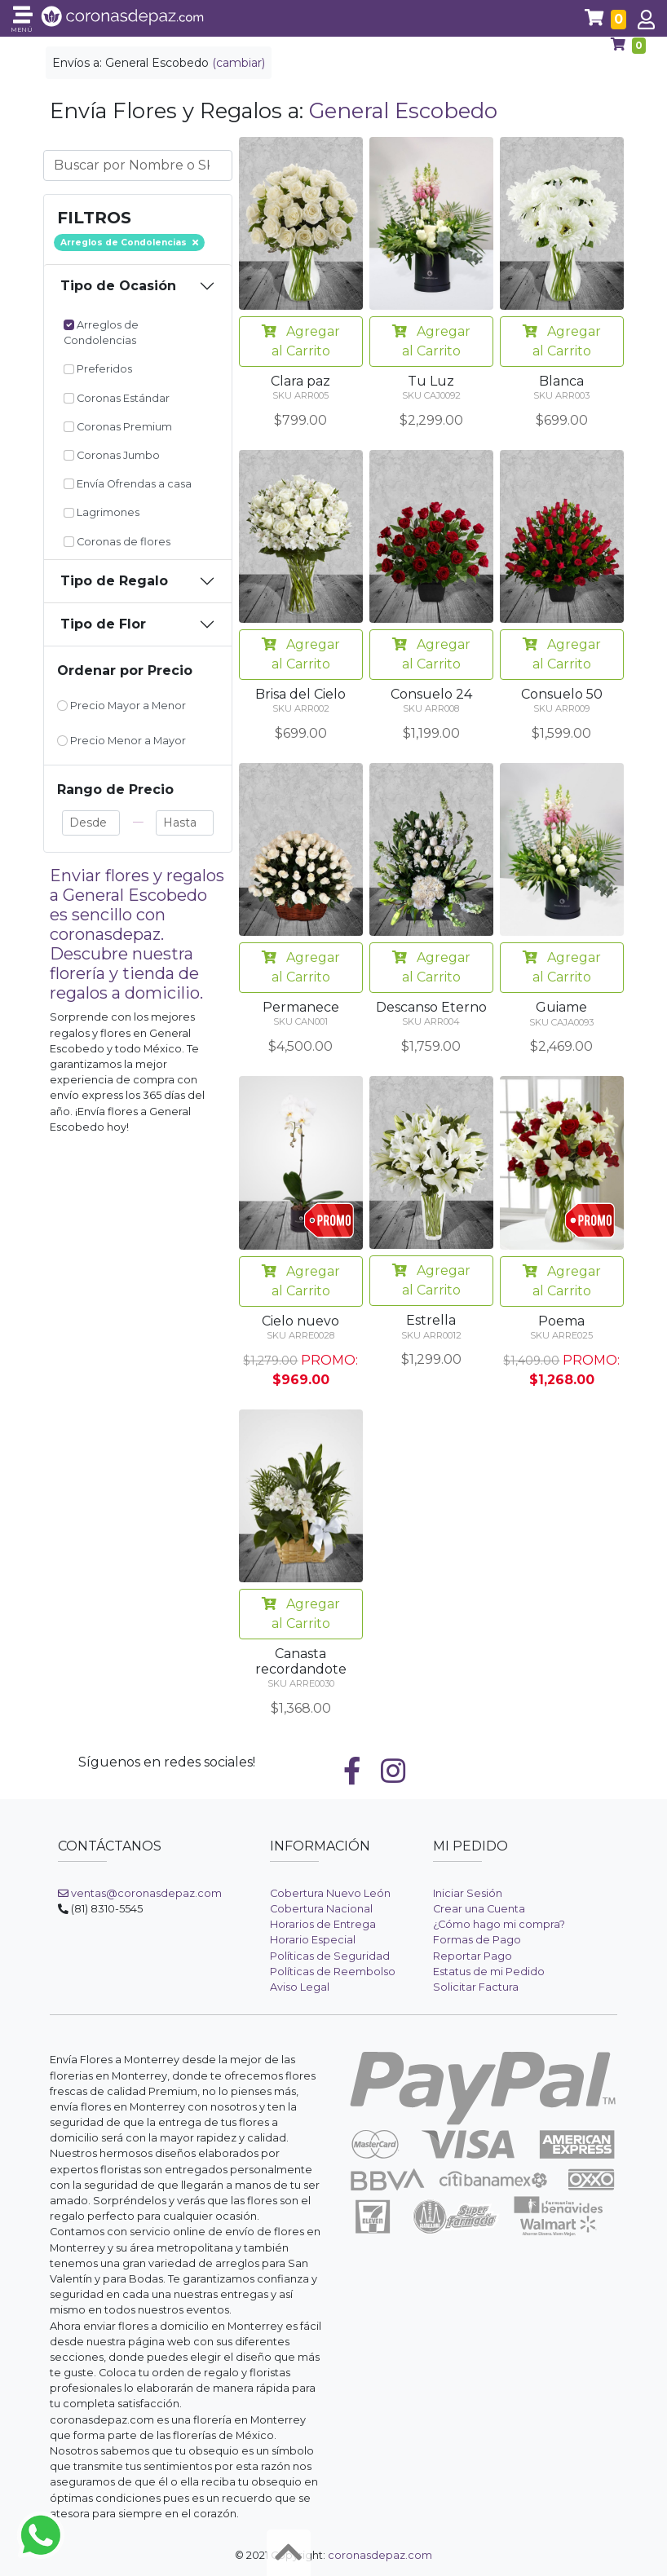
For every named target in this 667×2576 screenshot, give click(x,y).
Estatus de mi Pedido (489, 1971)
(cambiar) (238, 62)
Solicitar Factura (476, 1987)
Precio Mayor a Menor (121, 705)
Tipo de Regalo (114, 581)
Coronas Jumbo (112, 455)
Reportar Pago (472, 1956)
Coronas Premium (118, 427)
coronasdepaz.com (380, 2555)
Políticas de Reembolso (332, 1971)
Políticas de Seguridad (330, 1956)
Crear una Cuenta (479, 1909)
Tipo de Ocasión (118, 285)
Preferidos (98, 369)
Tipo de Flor (103, 624)
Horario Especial (313, 1940)
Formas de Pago (477, 1940)
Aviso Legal (299, 1987)
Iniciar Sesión (467, 1893)
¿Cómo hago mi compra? (499, 1924)
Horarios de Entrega (323, 1924)
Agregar (301, 342)
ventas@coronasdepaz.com (140, 1893)
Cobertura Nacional (321, 1909)
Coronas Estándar (117, 398)
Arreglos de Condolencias (101, 332)
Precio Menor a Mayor (121, 740)
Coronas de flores (117, 542)
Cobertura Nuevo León (330, 1893)
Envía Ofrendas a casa (128, 484)
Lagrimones (101, 512)
